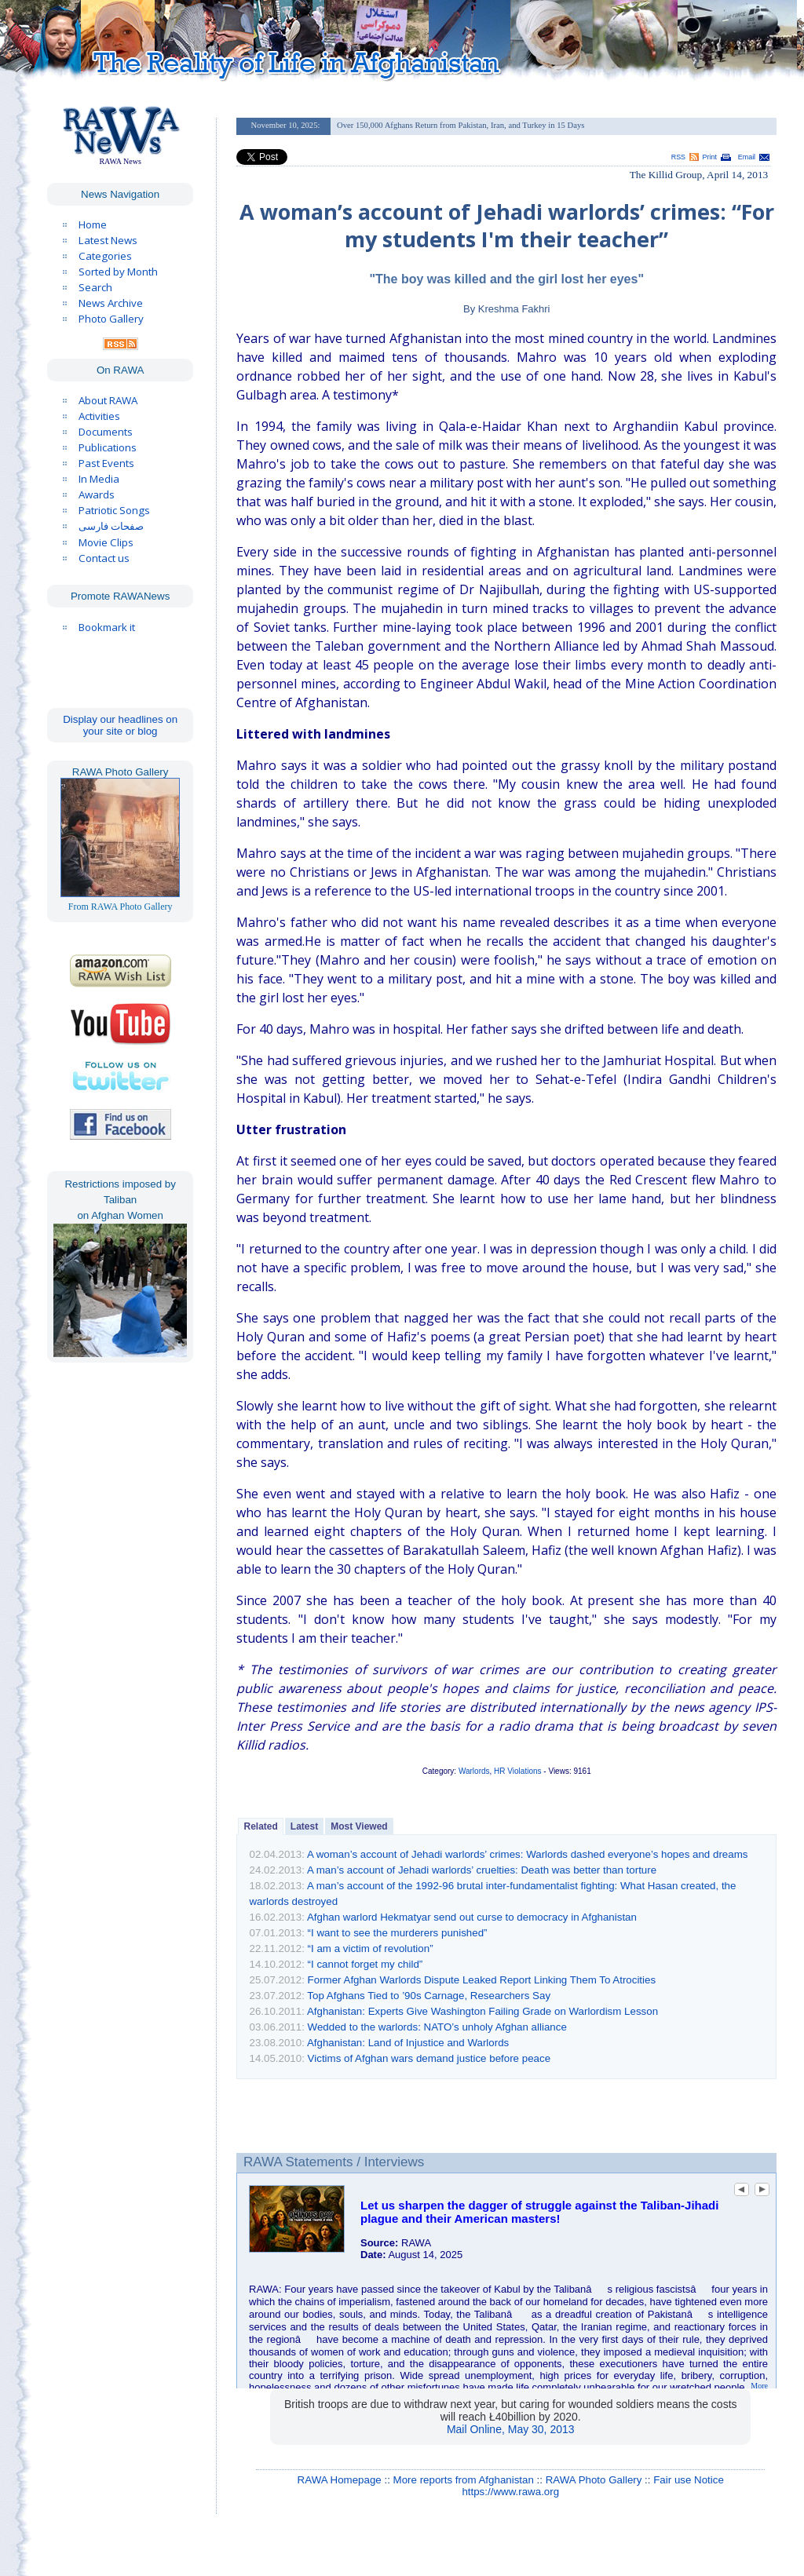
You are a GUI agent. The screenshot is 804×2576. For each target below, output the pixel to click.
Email (746, 157)
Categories (105, 256)
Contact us (104, 558)
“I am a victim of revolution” (370, 1948)
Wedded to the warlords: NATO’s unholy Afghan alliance (437, 2027)
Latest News (108, 240)
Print (710, 157)
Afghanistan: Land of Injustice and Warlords (408, 2043)
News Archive (111, 303)
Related (260, 1826)
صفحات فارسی (111, 526)
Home (93, 224)
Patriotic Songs (114, 510)
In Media (99, 479)
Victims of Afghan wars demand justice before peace (429, 2058)
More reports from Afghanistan (463, 2480)
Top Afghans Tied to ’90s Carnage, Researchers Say (428, 1995)
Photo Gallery (111, 319)
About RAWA (108, 400)
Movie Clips (106, 542)
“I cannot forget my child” (365, 1964)
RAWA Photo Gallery (594, 2480)
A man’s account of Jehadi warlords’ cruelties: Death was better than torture (481, 1870)
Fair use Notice (688, 2480)
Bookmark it (107, 627)
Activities (99, 416)
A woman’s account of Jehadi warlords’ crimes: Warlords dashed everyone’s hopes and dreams (527, 1854)
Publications (108, 447)
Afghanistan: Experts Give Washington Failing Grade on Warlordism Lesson (482, 2011)
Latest (304, 1826)
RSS (678, 157)
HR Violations (517, 1771)
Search (95, 287)
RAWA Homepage (340, 2480)
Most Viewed (359, 1826)
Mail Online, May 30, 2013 (511, 2429)
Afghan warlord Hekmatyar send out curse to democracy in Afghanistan (472, 1917)
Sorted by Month (118, 272)
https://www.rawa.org (510, 2492)
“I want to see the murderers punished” (398, 1933)
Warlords (474, 1771)
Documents (106, 432)
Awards (97, 494)
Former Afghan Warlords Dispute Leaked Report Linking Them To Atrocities (482, 1980)
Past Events (106, 463)
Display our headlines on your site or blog (120, 725)
